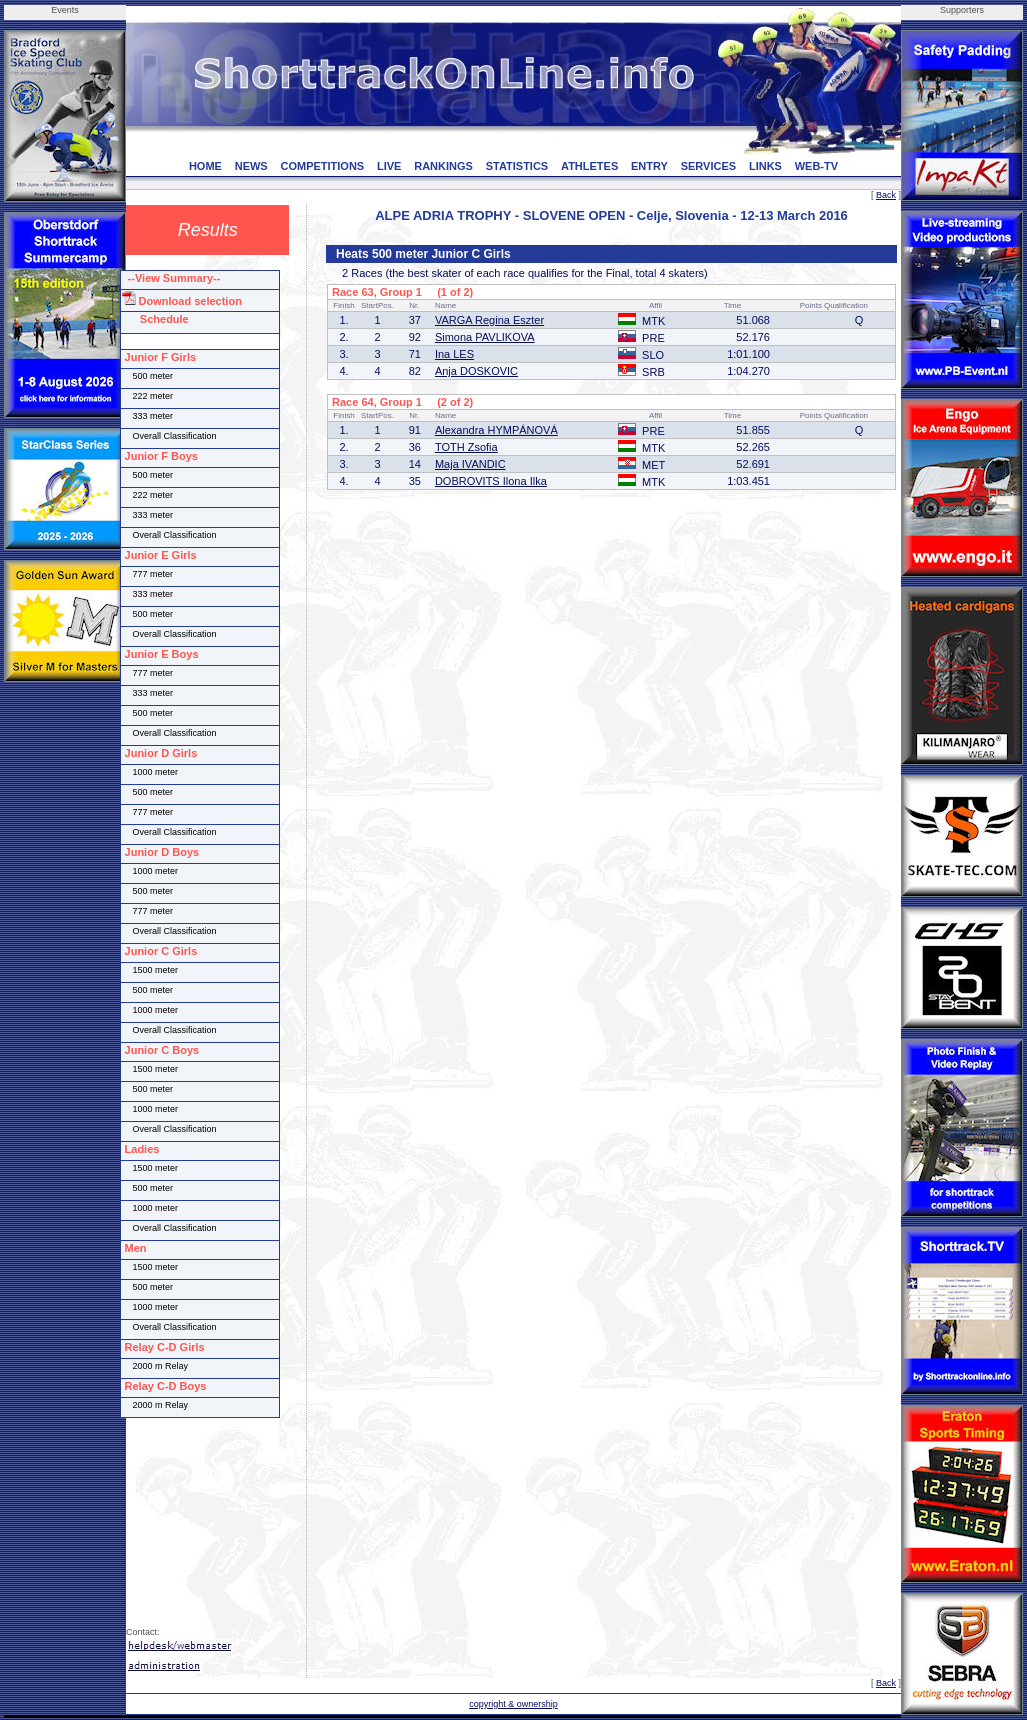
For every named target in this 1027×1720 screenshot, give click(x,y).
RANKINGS (443, 166)
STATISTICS (517, 166)
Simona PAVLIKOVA (485, 337)
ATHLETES (589, 166)
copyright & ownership (513, 1704)
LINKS (765, 166)
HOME (205, 166)
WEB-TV (816, 166)
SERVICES (708, 166)
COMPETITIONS (322, 166)
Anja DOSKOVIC (476, 371)
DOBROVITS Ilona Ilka (491, 481)
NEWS (251, 166)
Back (886, 195)
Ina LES (454, 354)
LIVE (389, 166)
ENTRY (649, 166)
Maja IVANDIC (470, 464)
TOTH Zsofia (466, 447)
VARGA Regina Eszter (489, 320)
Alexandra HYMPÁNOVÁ (496, 430)
